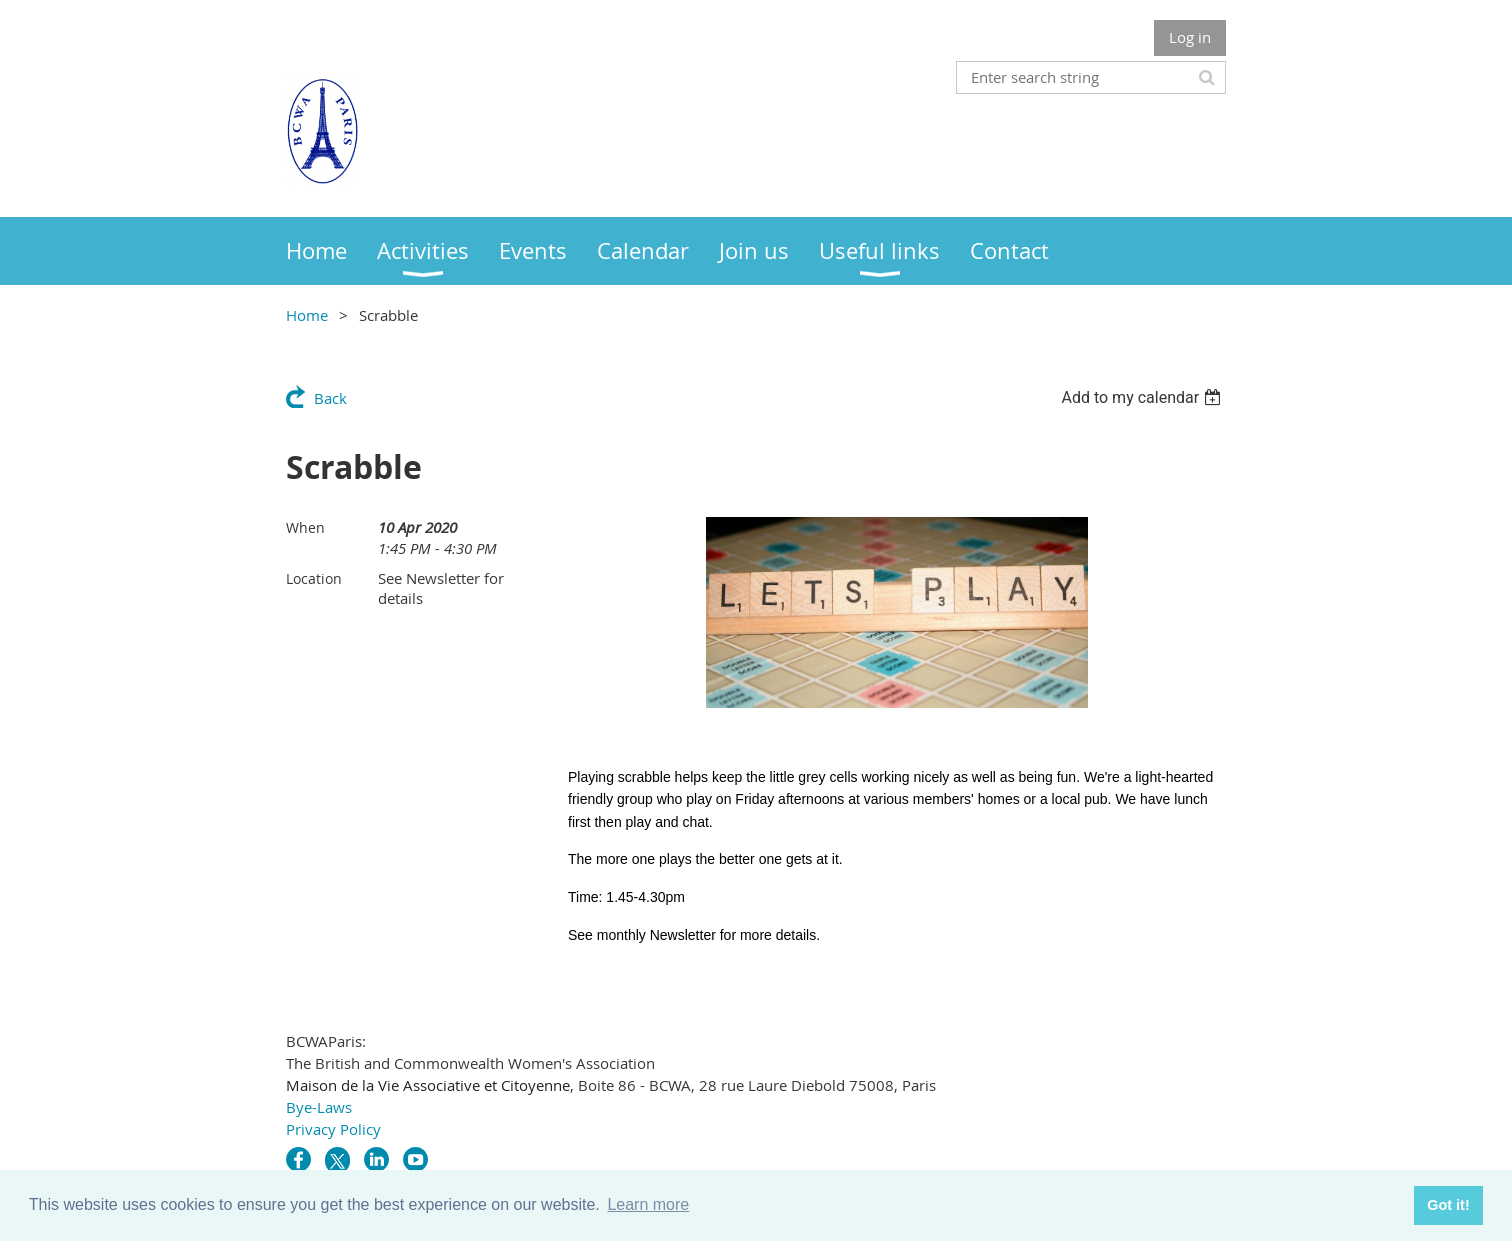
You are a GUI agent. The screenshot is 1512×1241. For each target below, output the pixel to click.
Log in (1190, 37)
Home (307, 315)
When (305, 527)
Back (330, 398)
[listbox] (1143, 397)
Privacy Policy (333, 1129)
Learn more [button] (648, 1204)
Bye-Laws (319, 1107)
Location (314, 578)
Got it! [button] (1448, 1205)
